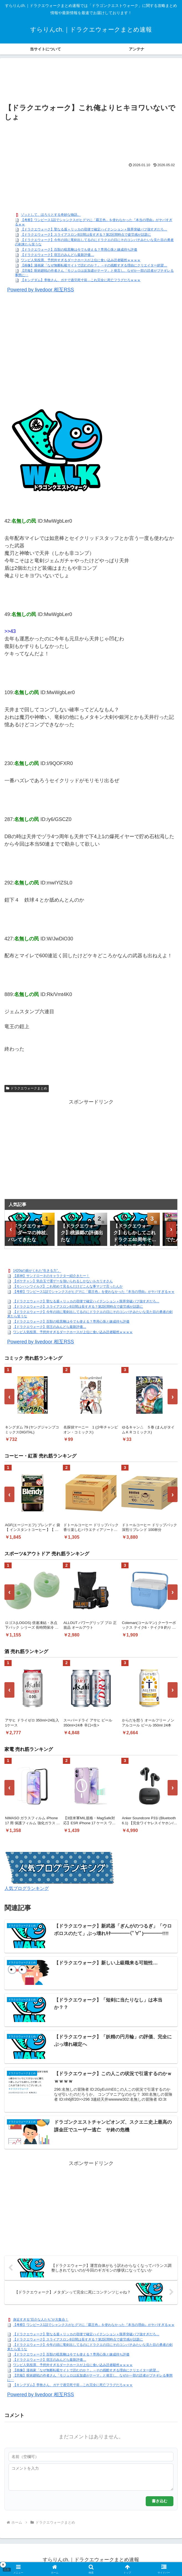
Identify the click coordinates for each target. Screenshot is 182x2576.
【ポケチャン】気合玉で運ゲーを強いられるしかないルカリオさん (63, 1281)
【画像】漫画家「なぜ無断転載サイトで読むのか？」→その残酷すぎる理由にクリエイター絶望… (94, 265)
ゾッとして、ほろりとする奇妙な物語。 (51, 215)
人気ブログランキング (26, 1888)
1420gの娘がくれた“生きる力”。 (37, 1271)
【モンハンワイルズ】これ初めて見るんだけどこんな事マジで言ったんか (68, 1287)
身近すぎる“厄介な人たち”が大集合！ (40, 2320)
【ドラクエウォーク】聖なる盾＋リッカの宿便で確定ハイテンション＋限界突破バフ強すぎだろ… (94, 229)
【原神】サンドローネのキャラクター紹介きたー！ (51, 1276)
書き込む (159, 2501)
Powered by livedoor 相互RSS (40, 290)
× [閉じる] (3, 2564)
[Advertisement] (91, 80)
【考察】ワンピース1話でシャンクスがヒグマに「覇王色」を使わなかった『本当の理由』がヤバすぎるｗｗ (94, 1292)
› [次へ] (171, 1229)
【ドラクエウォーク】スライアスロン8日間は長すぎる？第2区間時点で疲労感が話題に (86, 235)
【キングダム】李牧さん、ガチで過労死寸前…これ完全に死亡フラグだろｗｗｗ (80, 280)
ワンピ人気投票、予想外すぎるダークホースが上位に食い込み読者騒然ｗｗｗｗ (80, 260)
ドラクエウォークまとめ (26, 1088)
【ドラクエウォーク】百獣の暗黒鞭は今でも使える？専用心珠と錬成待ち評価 (79, 250)
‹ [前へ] (11, 1229)
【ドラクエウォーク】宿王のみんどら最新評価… (57, 255)
